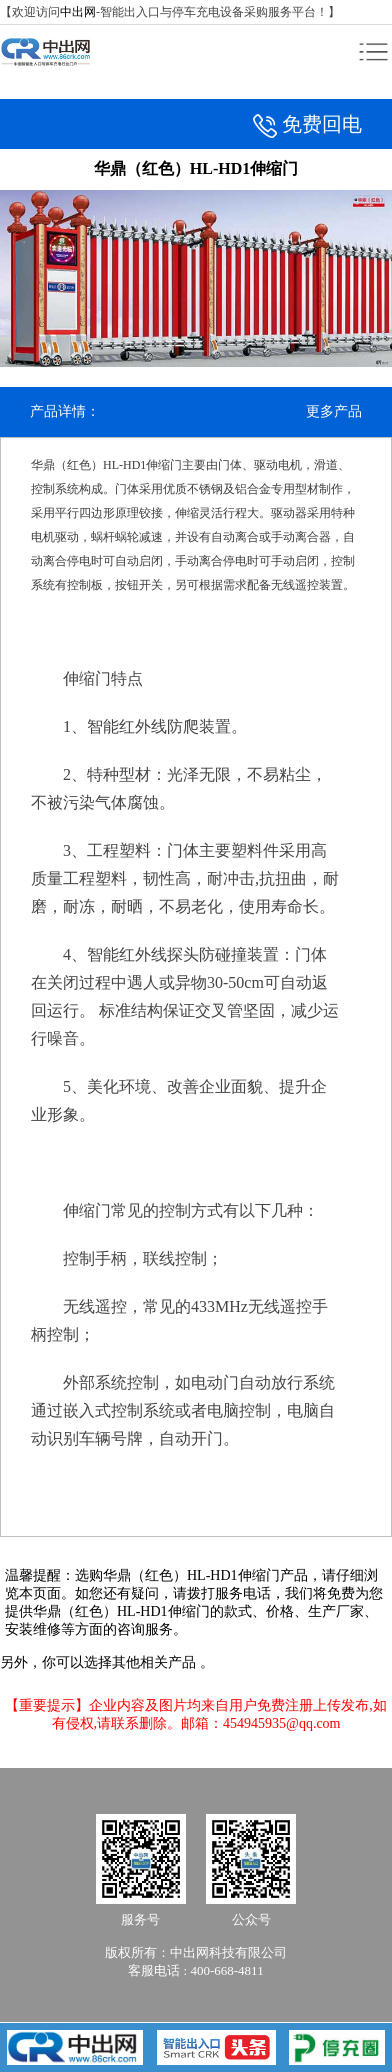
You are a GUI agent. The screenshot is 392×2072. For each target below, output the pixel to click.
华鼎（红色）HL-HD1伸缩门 (191, 1575)
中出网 (78, 12)
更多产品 (334, 411)
